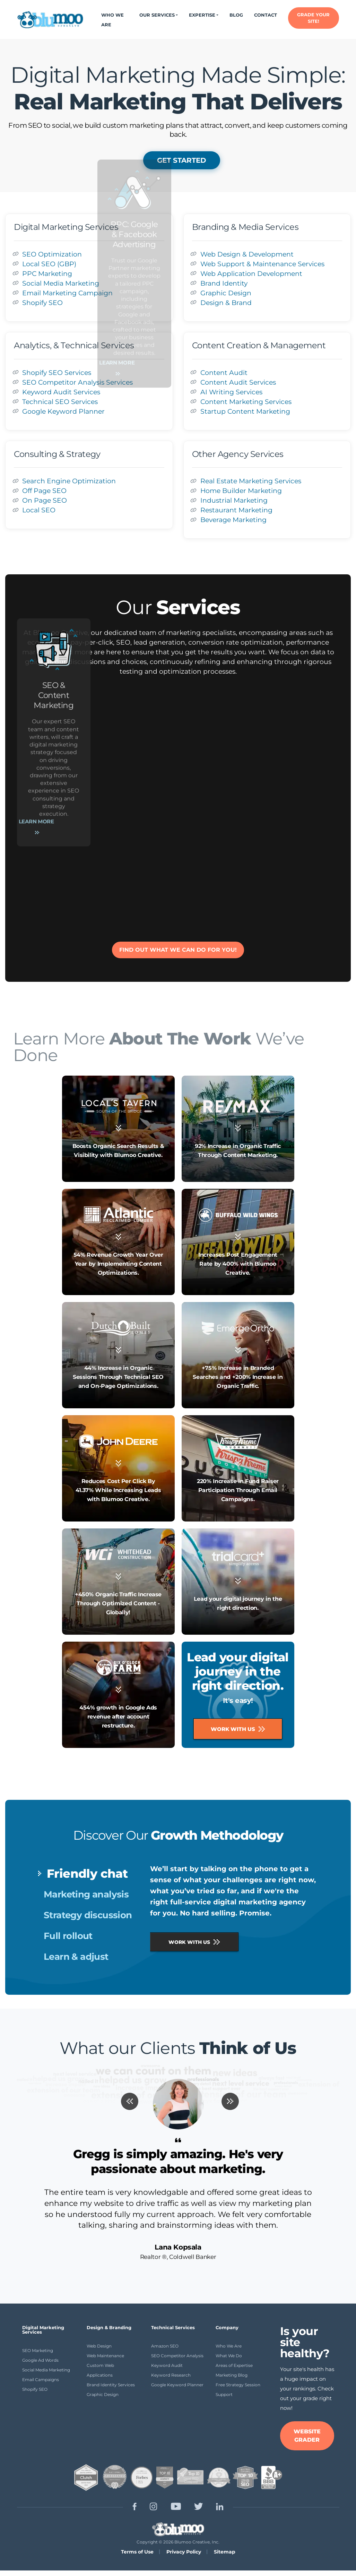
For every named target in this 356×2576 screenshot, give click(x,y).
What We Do (229, 2355)
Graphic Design (225, 293)
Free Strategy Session (238, 2384)
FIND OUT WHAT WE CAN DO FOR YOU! (178, 949)
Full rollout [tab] (68, 1935)
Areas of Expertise (234, 2365)
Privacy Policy (183, 2552)
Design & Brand (226, 302)
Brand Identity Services (111, 2384)
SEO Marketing (37, 2350)
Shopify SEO (42, 302)
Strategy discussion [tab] (88, 1915)
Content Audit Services (238, 382)
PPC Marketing (47, 273)
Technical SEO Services (60, 401)
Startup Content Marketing (245, 411)
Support (224, 2394)
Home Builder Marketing (241, 490)
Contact (265, 15)
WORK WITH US (194, 1942)
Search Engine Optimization (69, 481)
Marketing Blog (232, 2375)
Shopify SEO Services (56, 372)
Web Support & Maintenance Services (262, 264)
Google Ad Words (40, 2360)
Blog (236, 15)
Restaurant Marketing (236, 510)
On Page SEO (44, 500)
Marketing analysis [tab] (86, 1894)
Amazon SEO (165, 2346)
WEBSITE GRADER (307, 2435)
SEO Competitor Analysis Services (77, 382)
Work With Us (238, 1729)
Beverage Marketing (233, 519)
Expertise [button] (202, 15)
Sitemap (224, 2552)
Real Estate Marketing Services (250, 481)
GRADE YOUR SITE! (313, 18)
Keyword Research (171, 2375)
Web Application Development (251, 273)
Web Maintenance (105, 2355)
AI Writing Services (231, 392)
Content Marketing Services (246, 401)
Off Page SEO (44, 490)
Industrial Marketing (234, 500)
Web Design (99, 2346)
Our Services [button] (157, 15)
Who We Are (112, 19)
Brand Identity (224, 283)
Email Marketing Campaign (67, 293)
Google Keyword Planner (63, 411)
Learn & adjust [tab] (76, 1956)
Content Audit (224, 372)
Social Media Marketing (60, 283)
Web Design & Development (247, 254)
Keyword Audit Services (61, 392)
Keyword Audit (167, 2365)
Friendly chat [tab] (87, 1873)
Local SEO (38, 510)
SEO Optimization (52, 254)
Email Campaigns (40, 2379)
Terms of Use (137, 2552)
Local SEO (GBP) (49, 264)
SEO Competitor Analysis (177, 2355)
